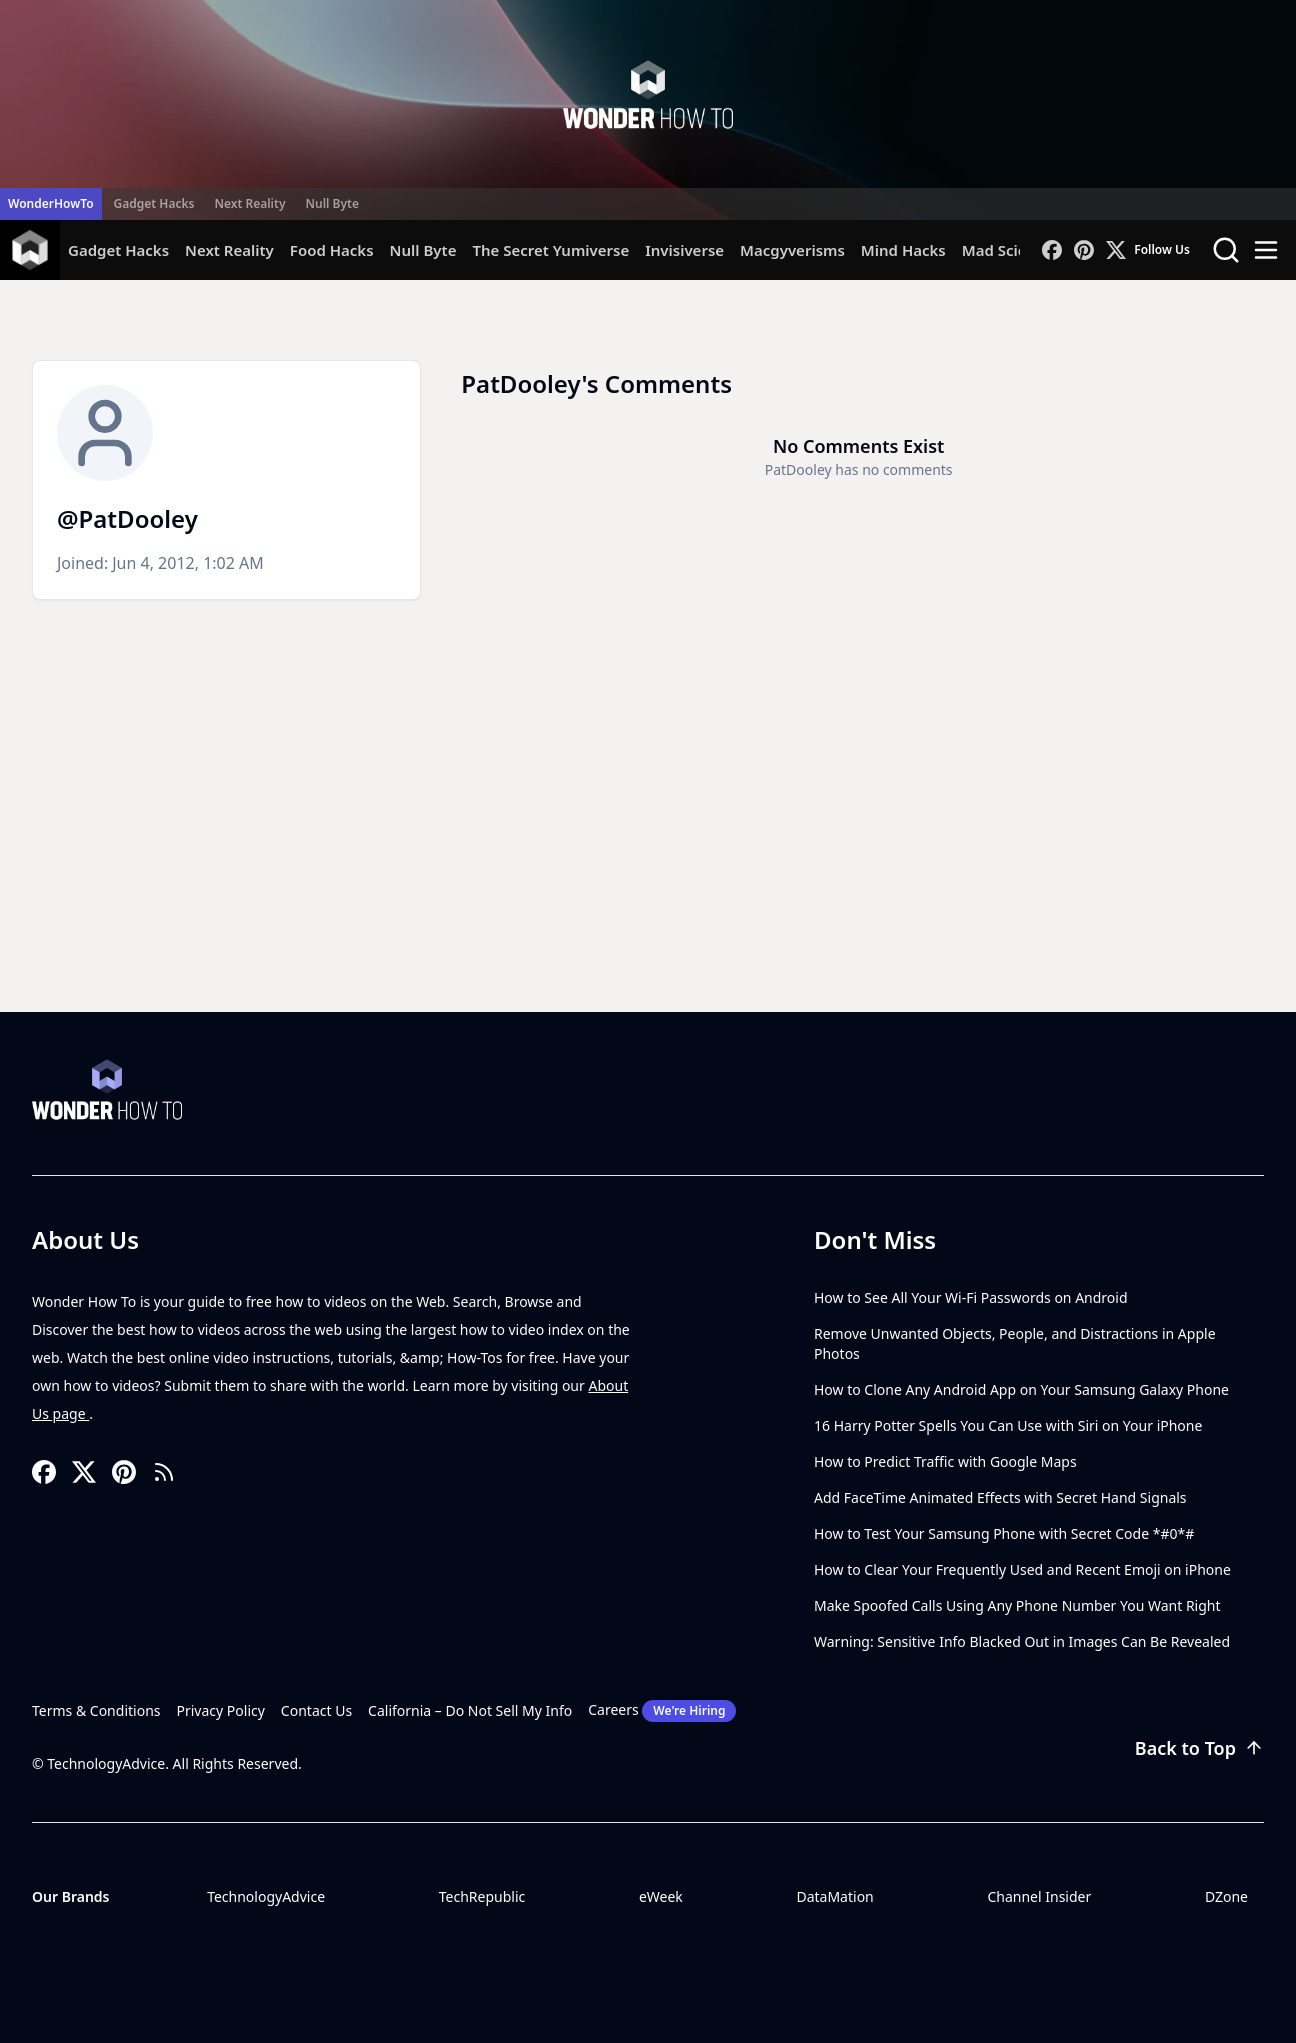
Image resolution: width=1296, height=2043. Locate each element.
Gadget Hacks (154, 203)
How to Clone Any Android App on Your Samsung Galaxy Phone (1021, 1389)
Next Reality (249, 203)
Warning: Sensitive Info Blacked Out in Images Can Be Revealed (1022, 1641)
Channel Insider (1039, 1896)
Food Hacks (332, 250)
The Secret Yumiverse (550, 250)
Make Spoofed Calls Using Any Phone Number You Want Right (1017, 1605)
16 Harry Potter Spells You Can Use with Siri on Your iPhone (1008, 1425)
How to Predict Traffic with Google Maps (945, 1461)
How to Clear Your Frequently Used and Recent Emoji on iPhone (1022, 1569)
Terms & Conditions (96, 1710)
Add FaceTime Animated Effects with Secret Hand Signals (1000, 1497)
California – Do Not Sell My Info (470, 1710)
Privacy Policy (221, 1710)
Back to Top (1199, 1748)
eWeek (661, 1896)
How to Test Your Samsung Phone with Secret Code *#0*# (1004, 1533)
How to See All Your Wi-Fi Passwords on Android (971, 1297)
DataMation (834, 1896)
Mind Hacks (903, 250)
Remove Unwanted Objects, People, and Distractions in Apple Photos (1015, 1343)
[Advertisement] (648, 862)
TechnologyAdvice (266, 1896)
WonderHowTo (51, 203)
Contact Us (316, 1710)
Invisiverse (684, 250)
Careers (662, 1711)
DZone (1226, 1896)
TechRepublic (482, 1896)
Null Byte (331, 203)
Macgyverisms (792, 250)
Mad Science (1007, 250)
